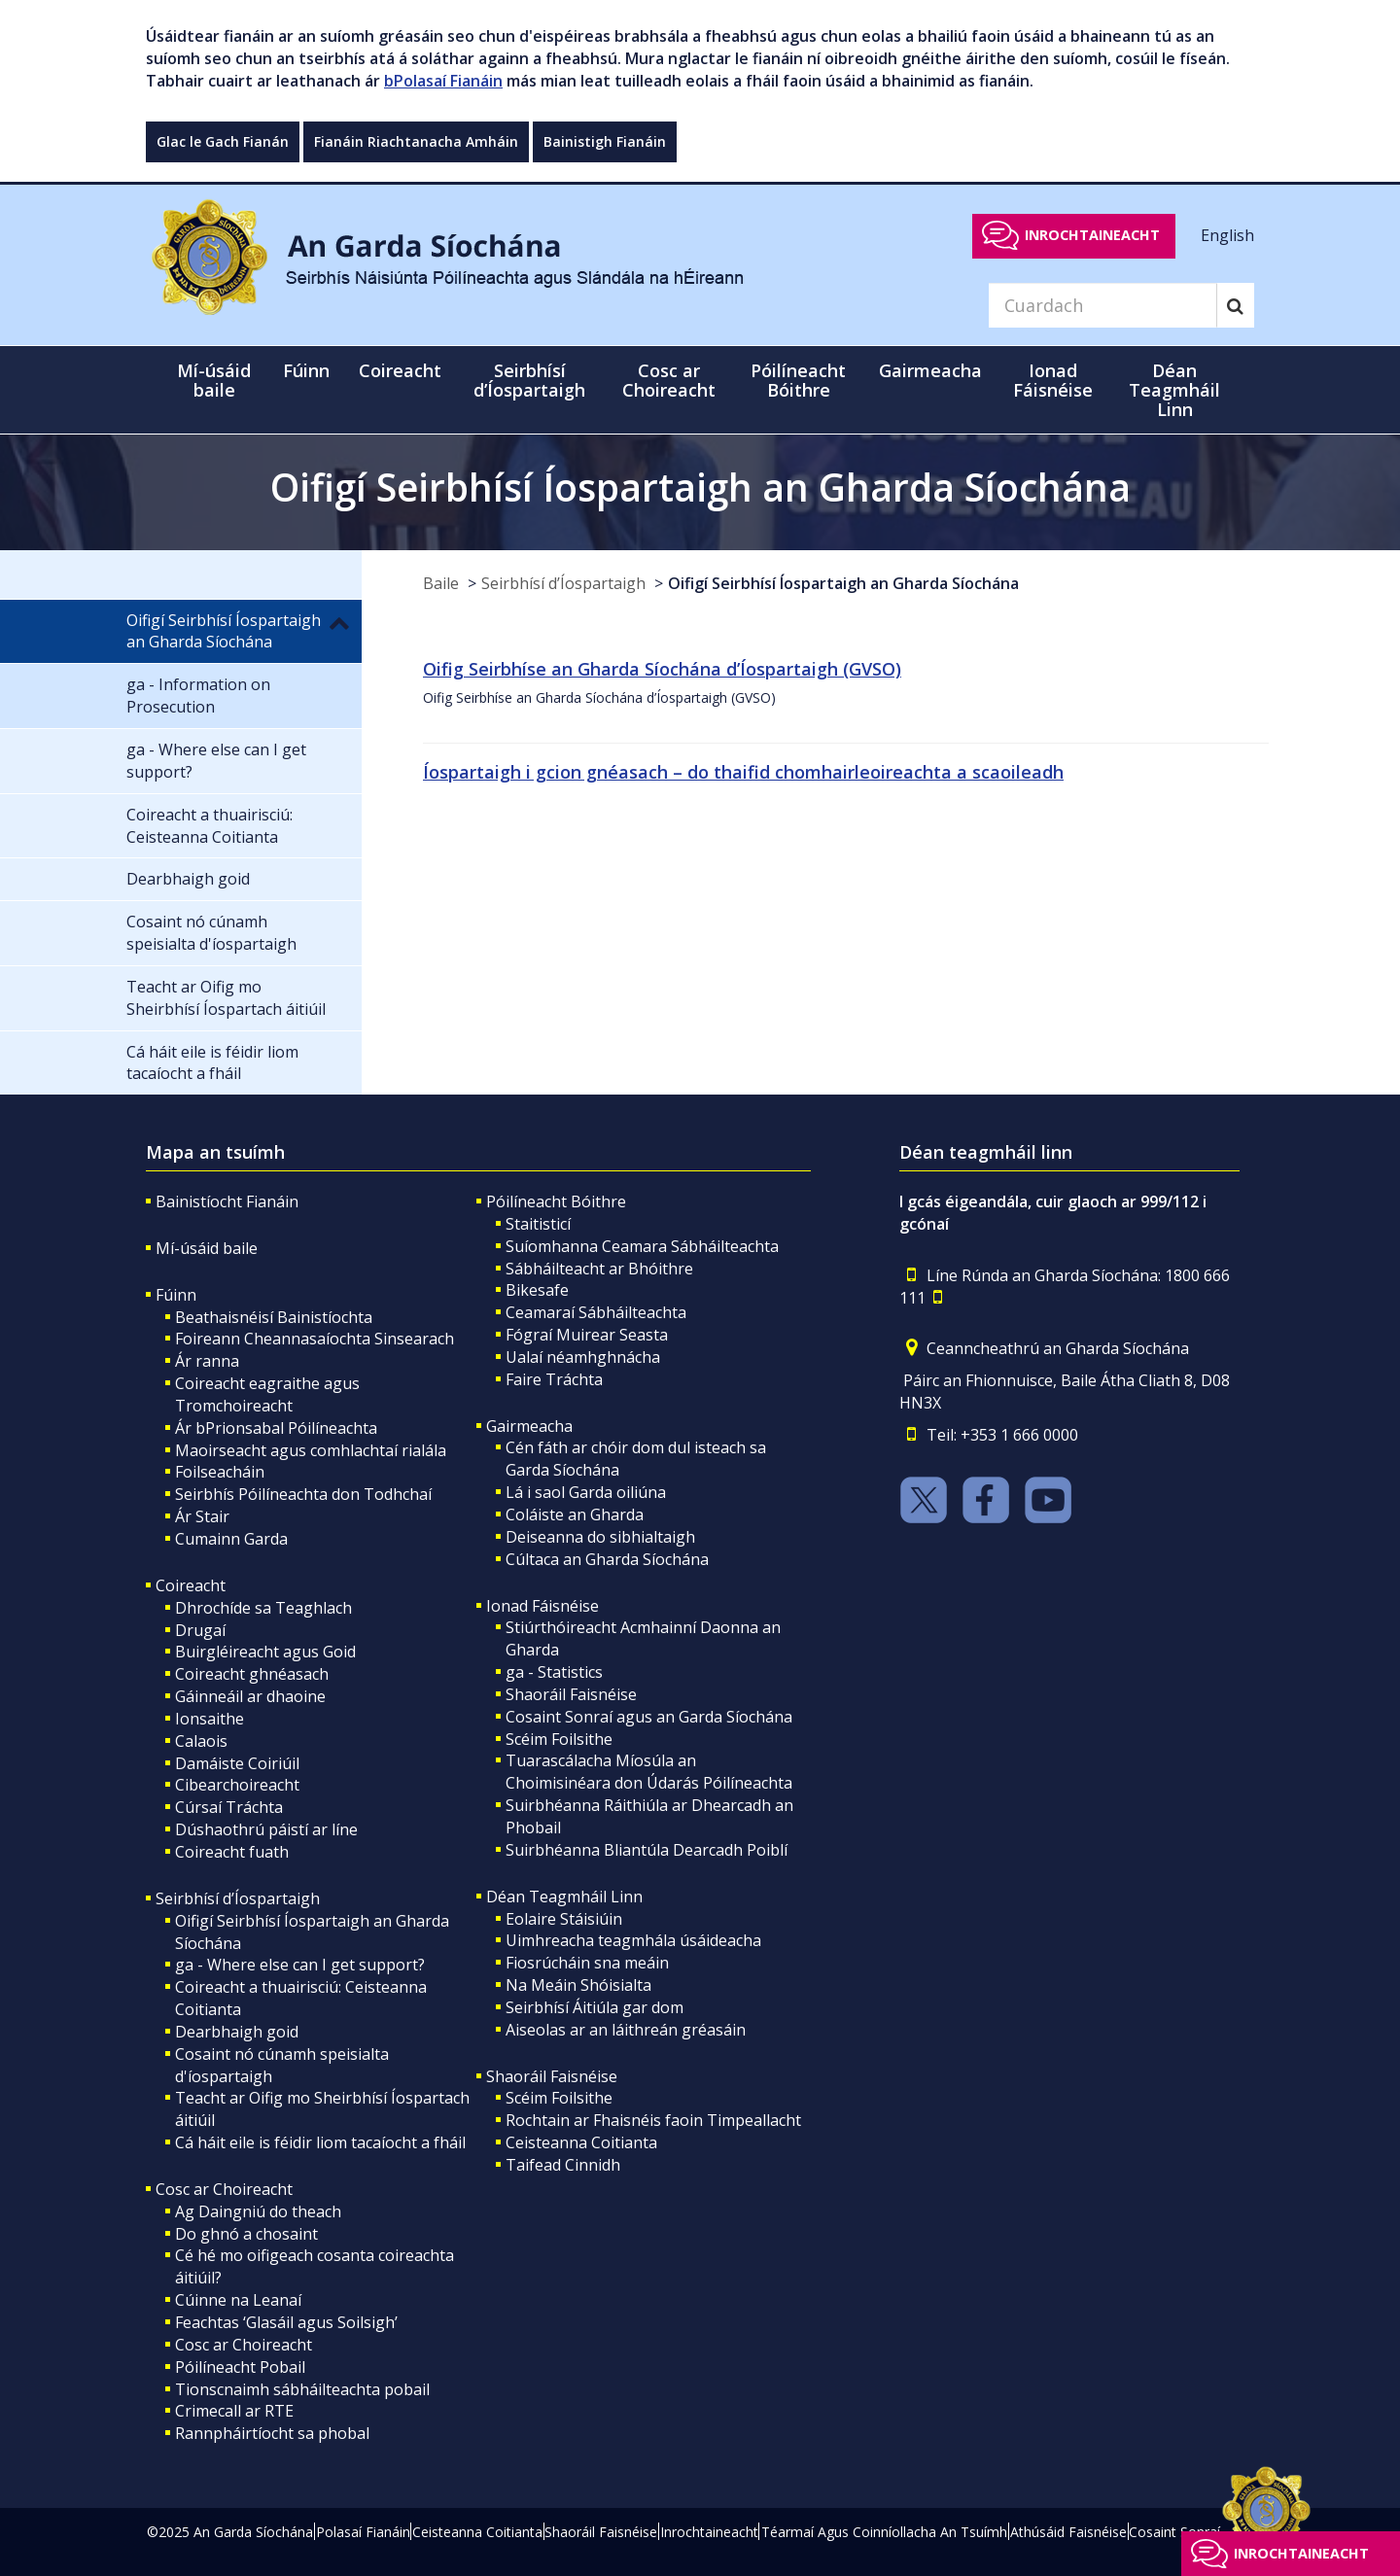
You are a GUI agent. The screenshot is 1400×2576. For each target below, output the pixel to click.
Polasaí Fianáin (363, 2532)
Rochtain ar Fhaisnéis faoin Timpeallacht (653, 2120)
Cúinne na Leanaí (238, 2300)
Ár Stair (202, 1516)
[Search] (1102, 305)
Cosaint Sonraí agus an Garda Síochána (649, 1716)
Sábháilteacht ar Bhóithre (599, 1268)
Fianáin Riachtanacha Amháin (416, 141)
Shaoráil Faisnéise (571, 1694)
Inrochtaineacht (1092, 235)
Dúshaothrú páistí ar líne (266, 1829)
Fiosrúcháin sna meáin (587, 1962)
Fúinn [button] (306, 370)
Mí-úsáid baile (214, 380)
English (1227, 234)
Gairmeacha (529, 1426)
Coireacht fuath (232, 1851)
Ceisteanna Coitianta (581, 2142)
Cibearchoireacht (237, 1784)
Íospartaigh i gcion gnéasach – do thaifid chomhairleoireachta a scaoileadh (743, 771)
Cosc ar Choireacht (224, 2189)
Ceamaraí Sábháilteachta (596, 1312)
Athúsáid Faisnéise (1068, 2532)
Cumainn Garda (231, 1538)
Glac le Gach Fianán (223, 141)
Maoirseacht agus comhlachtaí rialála (310, 1450)
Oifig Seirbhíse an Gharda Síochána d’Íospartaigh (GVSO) (662, 668)
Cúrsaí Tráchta (229, 1807)
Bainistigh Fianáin (604, 141)
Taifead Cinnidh (563, 2165)
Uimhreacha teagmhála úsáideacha (633, 1940)
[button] (339, 622)
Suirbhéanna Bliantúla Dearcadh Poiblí (647, 1850)
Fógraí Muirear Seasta (587, 1334)
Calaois (201, 1741)
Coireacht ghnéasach (252, 1674)
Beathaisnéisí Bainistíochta (273, 1317)
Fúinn (176, 1294)
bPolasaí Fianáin (443, 80)
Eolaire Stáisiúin (564, 1919)
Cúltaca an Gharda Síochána (607, 1559)
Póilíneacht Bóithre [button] (798, 380)
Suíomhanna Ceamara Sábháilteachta (642, 1246)
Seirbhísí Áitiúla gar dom (594, 2007)
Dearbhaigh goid (236, 2031)
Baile (441, 583)
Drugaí (200, 1630)
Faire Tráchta (554, 1379)
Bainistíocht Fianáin (227, 1201)
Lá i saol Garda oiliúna (586, 1492)
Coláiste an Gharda (575, 1514)
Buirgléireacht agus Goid (265, 1651)
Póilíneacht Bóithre (556, 1201)
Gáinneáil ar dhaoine (250, 1696)
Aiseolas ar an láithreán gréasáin (626, 2029)
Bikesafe (537, 1290)
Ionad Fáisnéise (542, 1606)
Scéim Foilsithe (559, 1739)
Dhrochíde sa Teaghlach (263, 1608)
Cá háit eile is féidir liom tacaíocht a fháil (320, 2142)
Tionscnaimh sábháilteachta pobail (302, 2389)
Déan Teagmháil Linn (564, 1896)
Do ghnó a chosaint (246, 2234)
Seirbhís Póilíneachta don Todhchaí (303, 1494)
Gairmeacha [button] (930, 370)
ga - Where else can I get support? (300, 1964)
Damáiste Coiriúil (237, 1763)
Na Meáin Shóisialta (578, 1985)
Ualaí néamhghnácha (583, 1357)
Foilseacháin (219, 1471)
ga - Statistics (554, 1672)
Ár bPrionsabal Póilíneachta (276, 1428)
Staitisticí (538, 1224)
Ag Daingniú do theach (258, 2211)
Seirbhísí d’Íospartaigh (563, 583)
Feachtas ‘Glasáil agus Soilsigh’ (286, 2322)
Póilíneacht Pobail (240, 2367)
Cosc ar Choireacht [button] (669, 380)
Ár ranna (207, 1361)
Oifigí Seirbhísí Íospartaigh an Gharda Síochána (843, 583)
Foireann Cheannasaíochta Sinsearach (314, 1338)
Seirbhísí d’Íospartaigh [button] (529, 380)
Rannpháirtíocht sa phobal (272, 2433)
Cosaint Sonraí (1174, 2532)
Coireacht (191, 1585)
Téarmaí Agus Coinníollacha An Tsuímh (884, 2532)
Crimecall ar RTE (234, 2410)
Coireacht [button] (400, 370)
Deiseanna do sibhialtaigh (600, 1537)
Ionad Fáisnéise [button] (1053, 380)
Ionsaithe (209, 1718)
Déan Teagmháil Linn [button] (1174, 390)
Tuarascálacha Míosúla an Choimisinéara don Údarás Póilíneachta (649, 1771)
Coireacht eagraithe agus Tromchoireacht (267, 1394)
